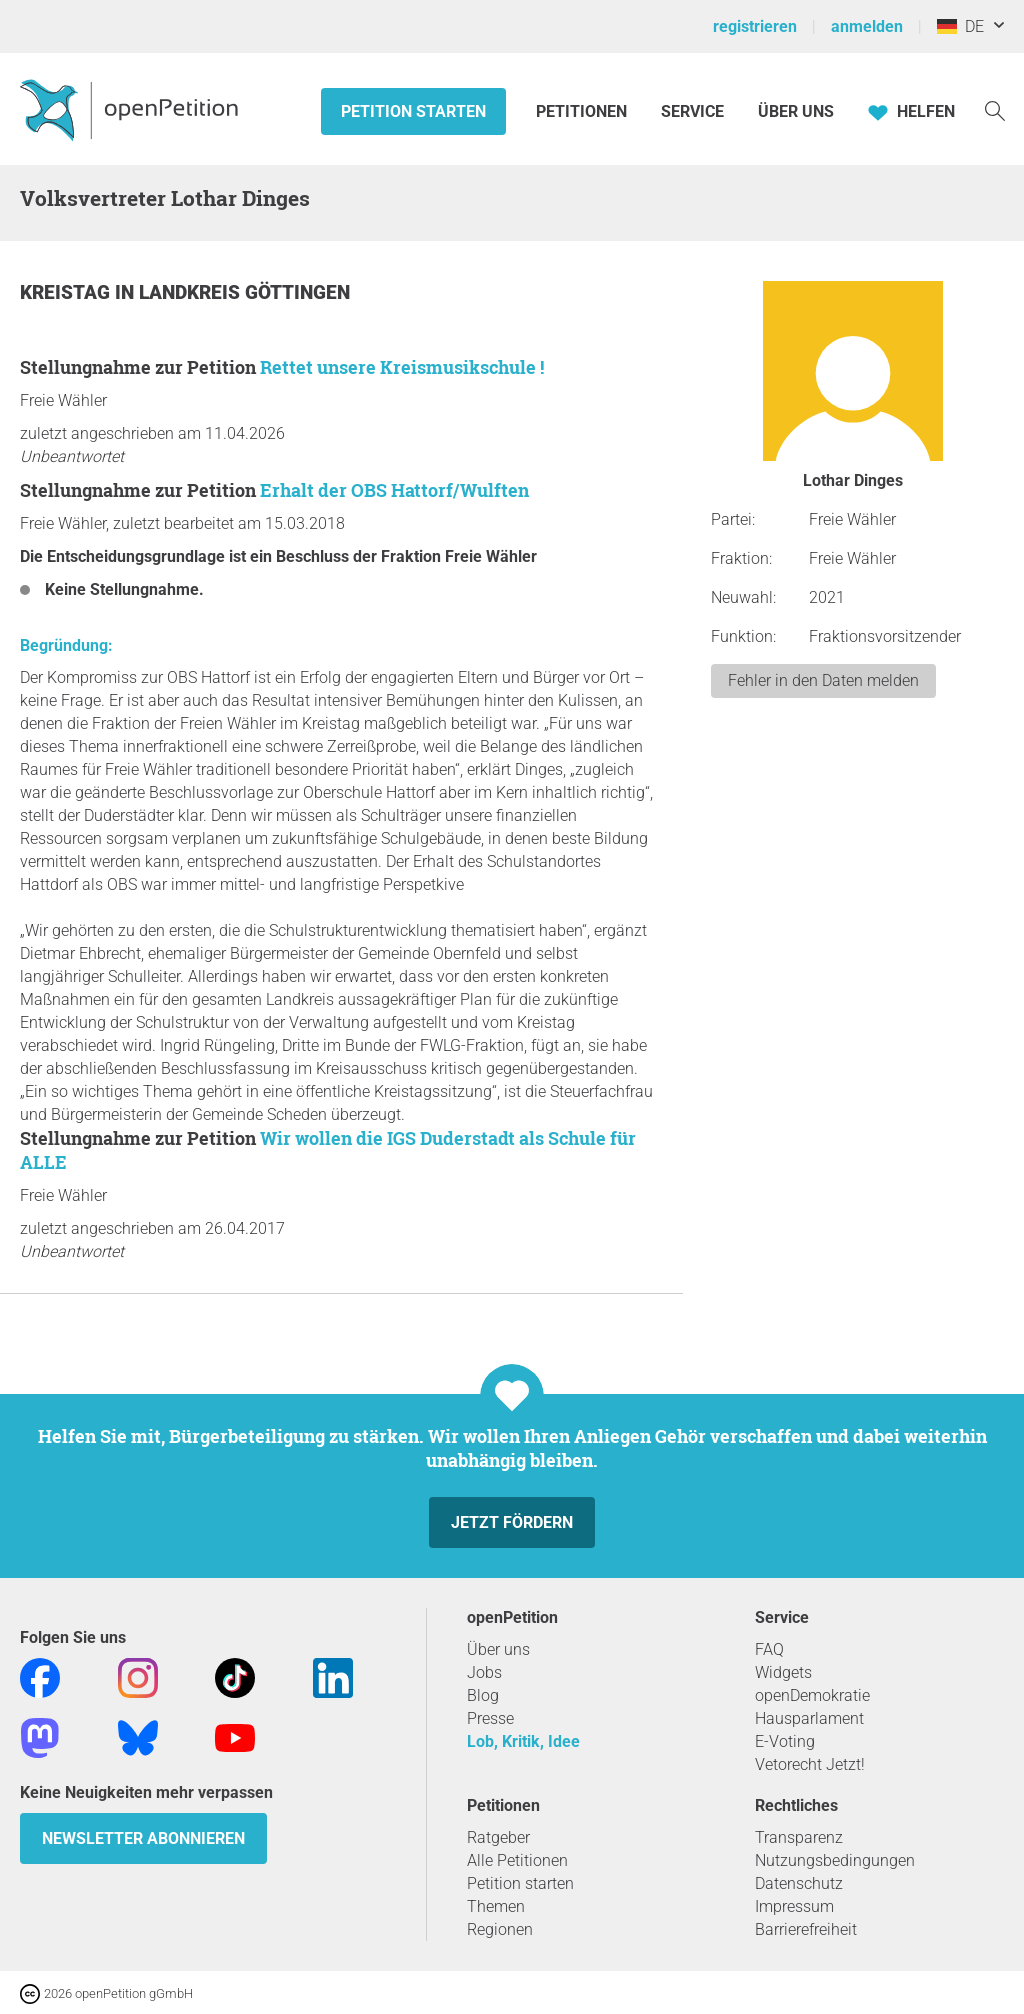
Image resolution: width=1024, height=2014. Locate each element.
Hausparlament (809, 1718)
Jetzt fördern (512, 1522)
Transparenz (799, 1837)
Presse (490, 1718)
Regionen (500, 1929)
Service (692, 111)
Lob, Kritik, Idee (523, 1741)
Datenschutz (799, 1883)
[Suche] (995, 109)
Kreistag (67, 292)
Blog (483, 1695)
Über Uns (796, 111)
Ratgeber (498, 1837)
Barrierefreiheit (806, 1929)
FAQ (769, 1649)
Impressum (794, 1906)
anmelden (867, 26)
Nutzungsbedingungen (835, 1860)
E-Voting (785, 1741)
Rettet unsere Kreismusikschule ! (402, 367)
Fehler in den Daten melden (823, 680)
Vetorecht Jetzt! (810, 1764)
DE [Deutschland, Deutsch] (960, 26)
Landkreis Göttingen (244, 292)
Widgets (783, 1672)
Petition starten (413, 111)
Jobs (484, 1672)
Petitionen (583, 111)
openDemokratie (812, 1695)
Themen (496, 1906)
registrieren (755, 26)
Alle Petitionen (517, 1860)
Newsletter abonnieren (143, 1838)
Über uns (498, 1649)
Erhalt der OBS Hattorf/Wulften (394, 490)
